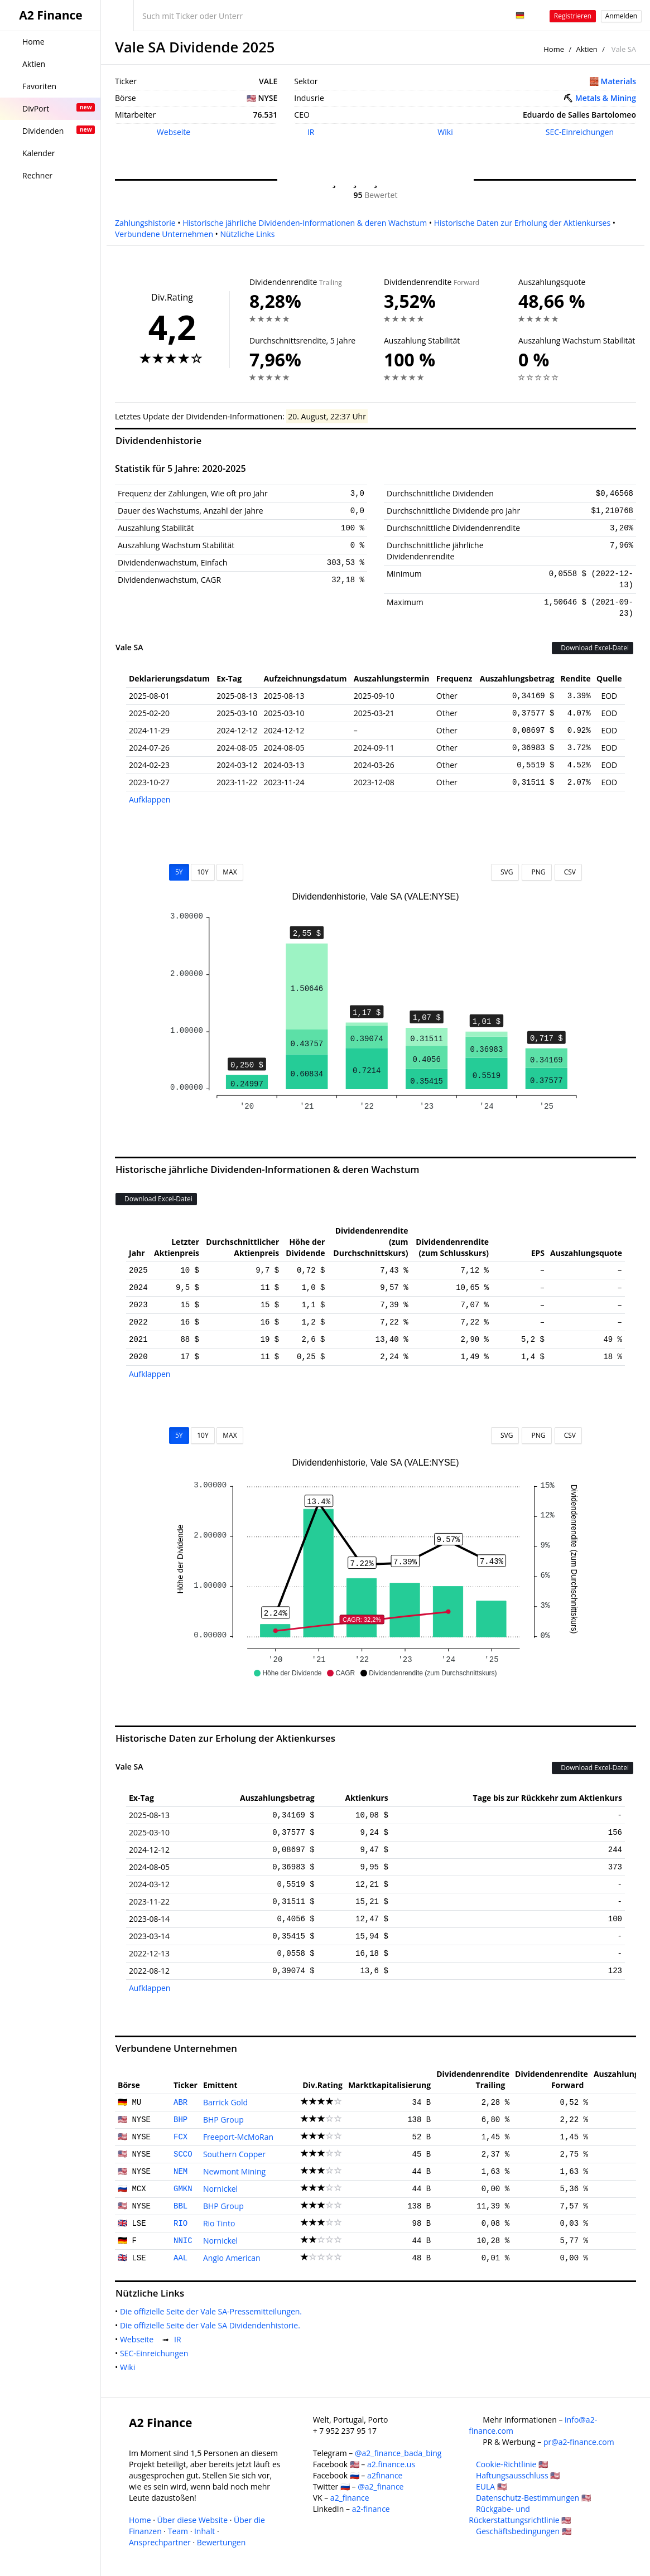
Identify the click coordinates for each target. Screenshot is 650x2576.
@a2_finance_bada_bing (398, 2453)
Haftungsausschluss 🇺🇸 (518, 2475)
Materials (618, 81)
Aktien (587, 49)
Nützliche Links (247, 234)
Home (553, 49)
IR (311, 132)
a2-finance (371, 2508)
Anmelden (621, 16)
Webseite (173, 132)
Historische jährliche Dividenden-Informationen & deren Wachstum (304, 223)
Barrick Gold (225, 2102)
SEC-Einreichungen (580, 132)
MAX (230, 872)
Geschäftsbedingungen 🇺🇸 (523, 2531)
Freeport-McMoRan (238, 2137)
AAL (180, 2258)
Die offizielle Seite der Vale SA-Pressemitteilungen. (213, 2311)
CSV (568, 872)
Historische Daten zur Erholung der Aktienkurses (522, 223)
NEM (180, 2171)
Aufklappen (149, 799)
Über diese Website (192, 2520)
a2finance (385, 2475)
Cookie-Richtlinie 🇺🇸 (512, 2464)
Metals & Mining (605, 98)
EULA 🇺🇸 (491, 2486)
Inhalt (204, 2531)
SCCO (183, 2154)
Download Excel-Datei (592, 648)
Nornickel (220, 2188)
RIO (180, 2223)
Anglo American (232, 2258)
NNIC (183, 2240)
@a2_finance (380, 2486)
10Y (202, 872)
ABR (180, 2102)
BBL (180, 2206)
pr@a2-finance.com (578, 2442)
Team (178, 2531)
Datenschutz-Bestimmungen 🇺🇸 (533, 2497)
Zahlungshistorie (145, 223)
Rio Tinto (219, 2223)
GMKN (183, 2188)
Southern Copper (234, 2154)
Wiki (444, 132)
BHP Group (223, 2119)
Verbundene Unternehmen (164, 234)
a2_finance (349, 2497)
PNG (536, 872)
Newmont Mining (234, 2171)
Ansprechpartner (160, 2542)
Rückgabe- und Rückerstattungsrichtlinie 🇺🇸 (520, 2514)
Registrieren (572, 16)
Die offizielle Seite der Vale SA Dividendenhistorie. (212, 2325)
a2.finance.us (391, 2464)
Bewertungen (221, 2542)
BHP (180, 2119)
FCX (180, 2137)
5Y (179, 872)
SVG (505, 872)
